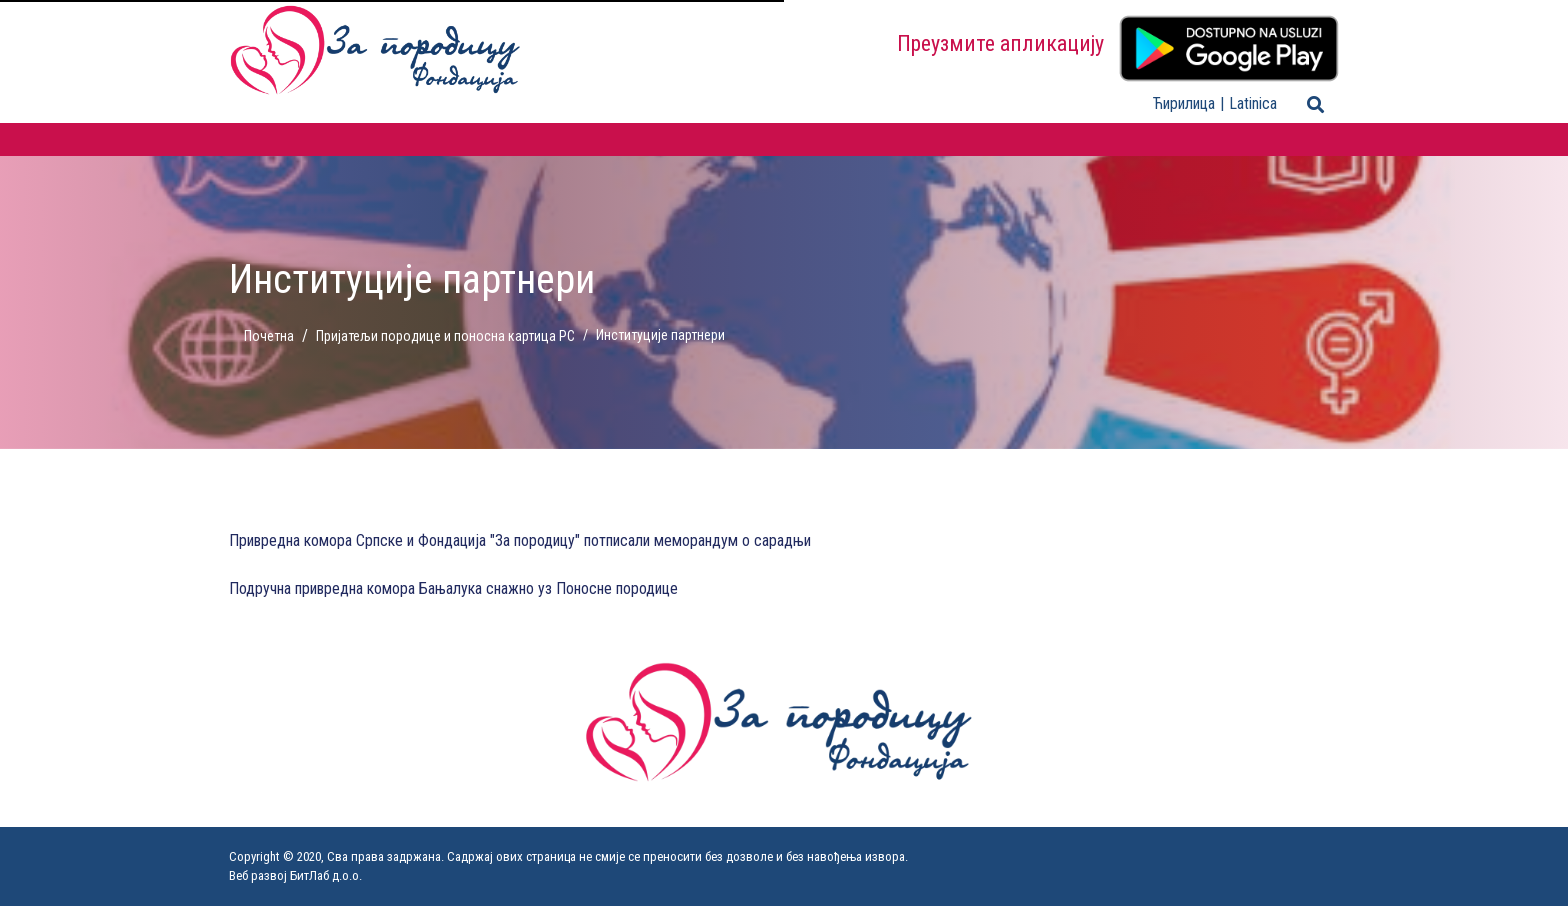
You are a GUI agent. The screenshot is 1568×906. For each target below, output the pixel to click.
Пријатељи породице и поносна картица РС (445, 336)
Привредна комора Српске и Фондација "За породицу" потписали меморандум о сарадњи (520, 540)
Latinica (1253, 103)
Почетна (269, 336)
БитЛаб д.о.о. (326, 875)
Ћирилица (1184, 103)
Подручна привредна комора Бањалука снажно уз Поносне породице (453, 588)
